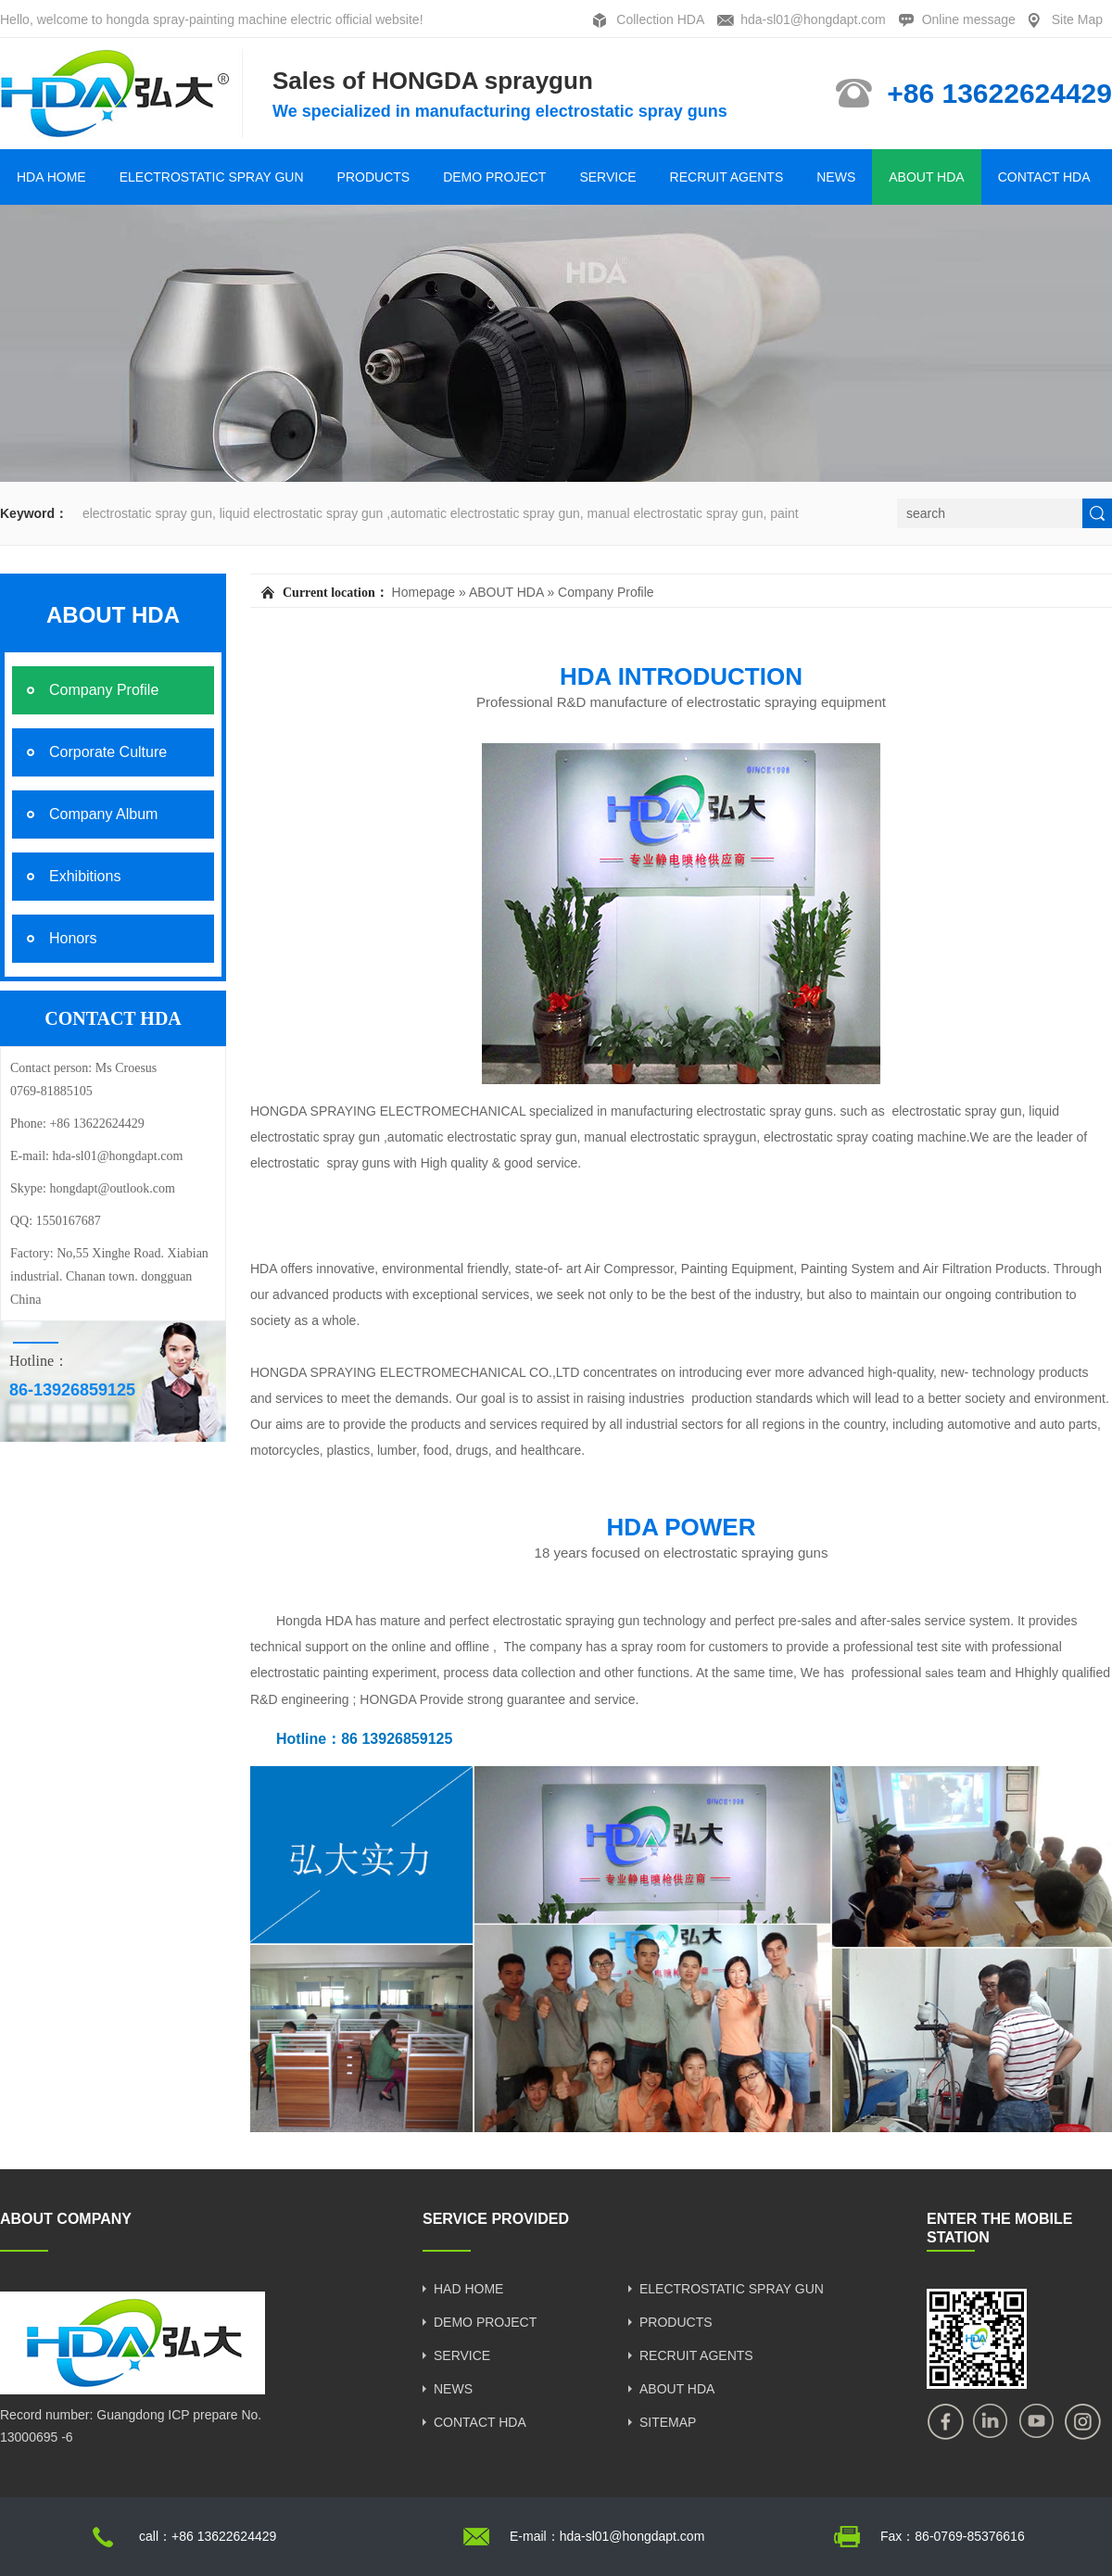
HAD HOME (468, 2288)
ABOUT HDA (926, 177)
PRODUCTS (374, 177)
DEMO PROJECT (494, 177)
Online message (969, 19)
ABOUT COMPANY (66, 2219)
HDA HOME (51, 177)
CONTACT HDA (1044, 177)
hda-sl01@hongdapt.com (813, 19)
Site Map (1077, 19)
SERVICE (607, 177)
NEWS (835, 177)
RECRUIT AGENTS (727, 177)
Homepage (424, 592)
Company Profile (606, 592)
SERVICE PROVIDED (496, 2219)
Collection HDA (660, 19)
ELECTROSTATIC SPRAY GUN (212, 177)
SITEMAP (667, 2422)
